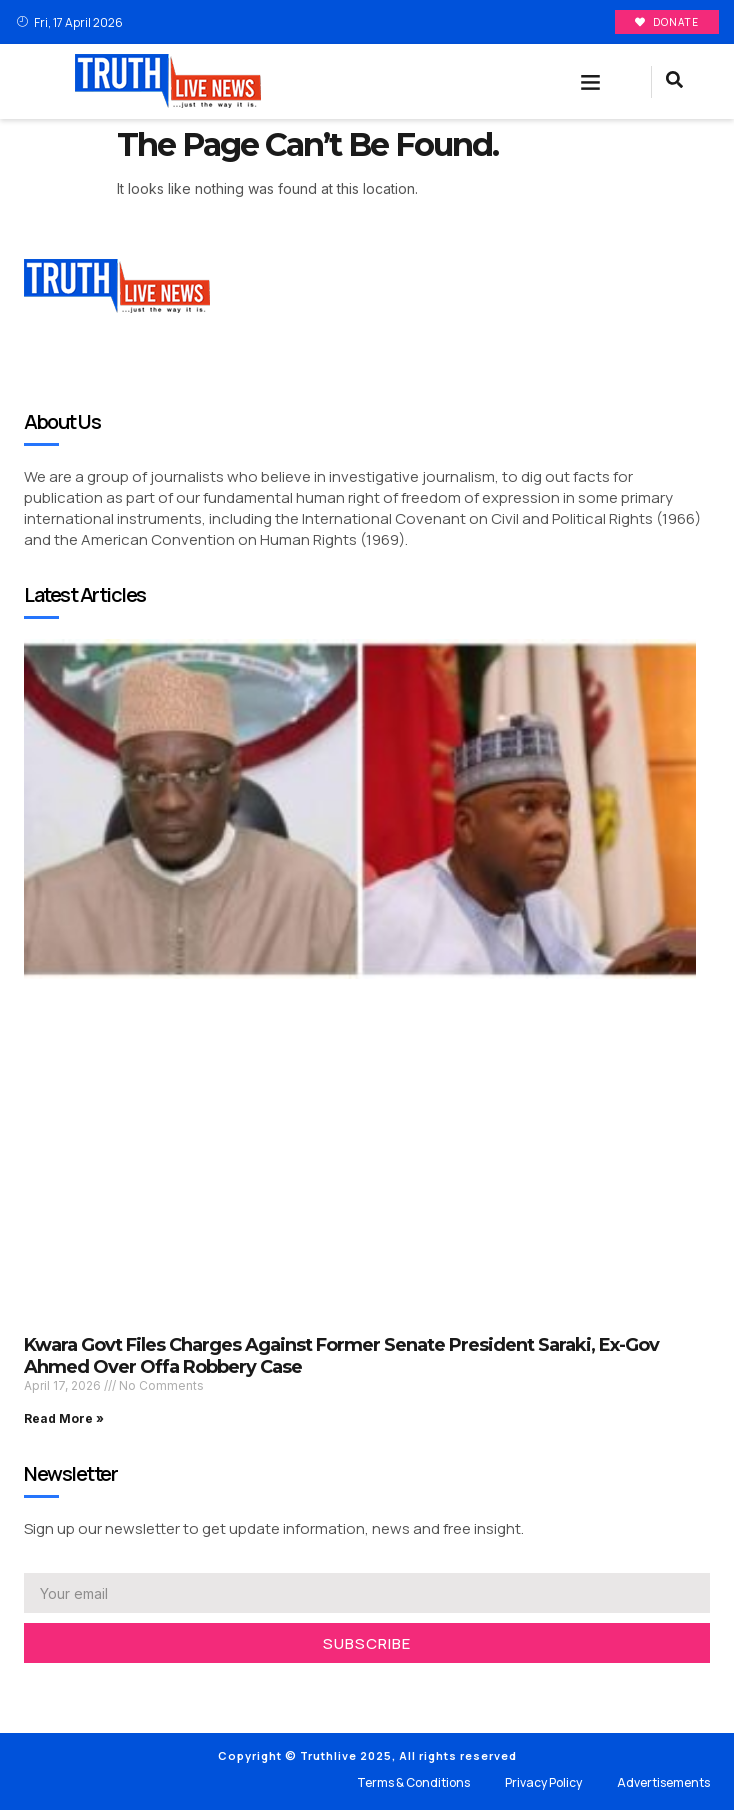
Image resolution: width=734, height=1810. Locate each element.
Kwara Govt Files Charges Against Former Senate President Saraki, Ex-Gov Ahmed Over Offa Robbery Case (341, 1356)
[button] (590, 82)
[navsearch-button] (674, 82)
